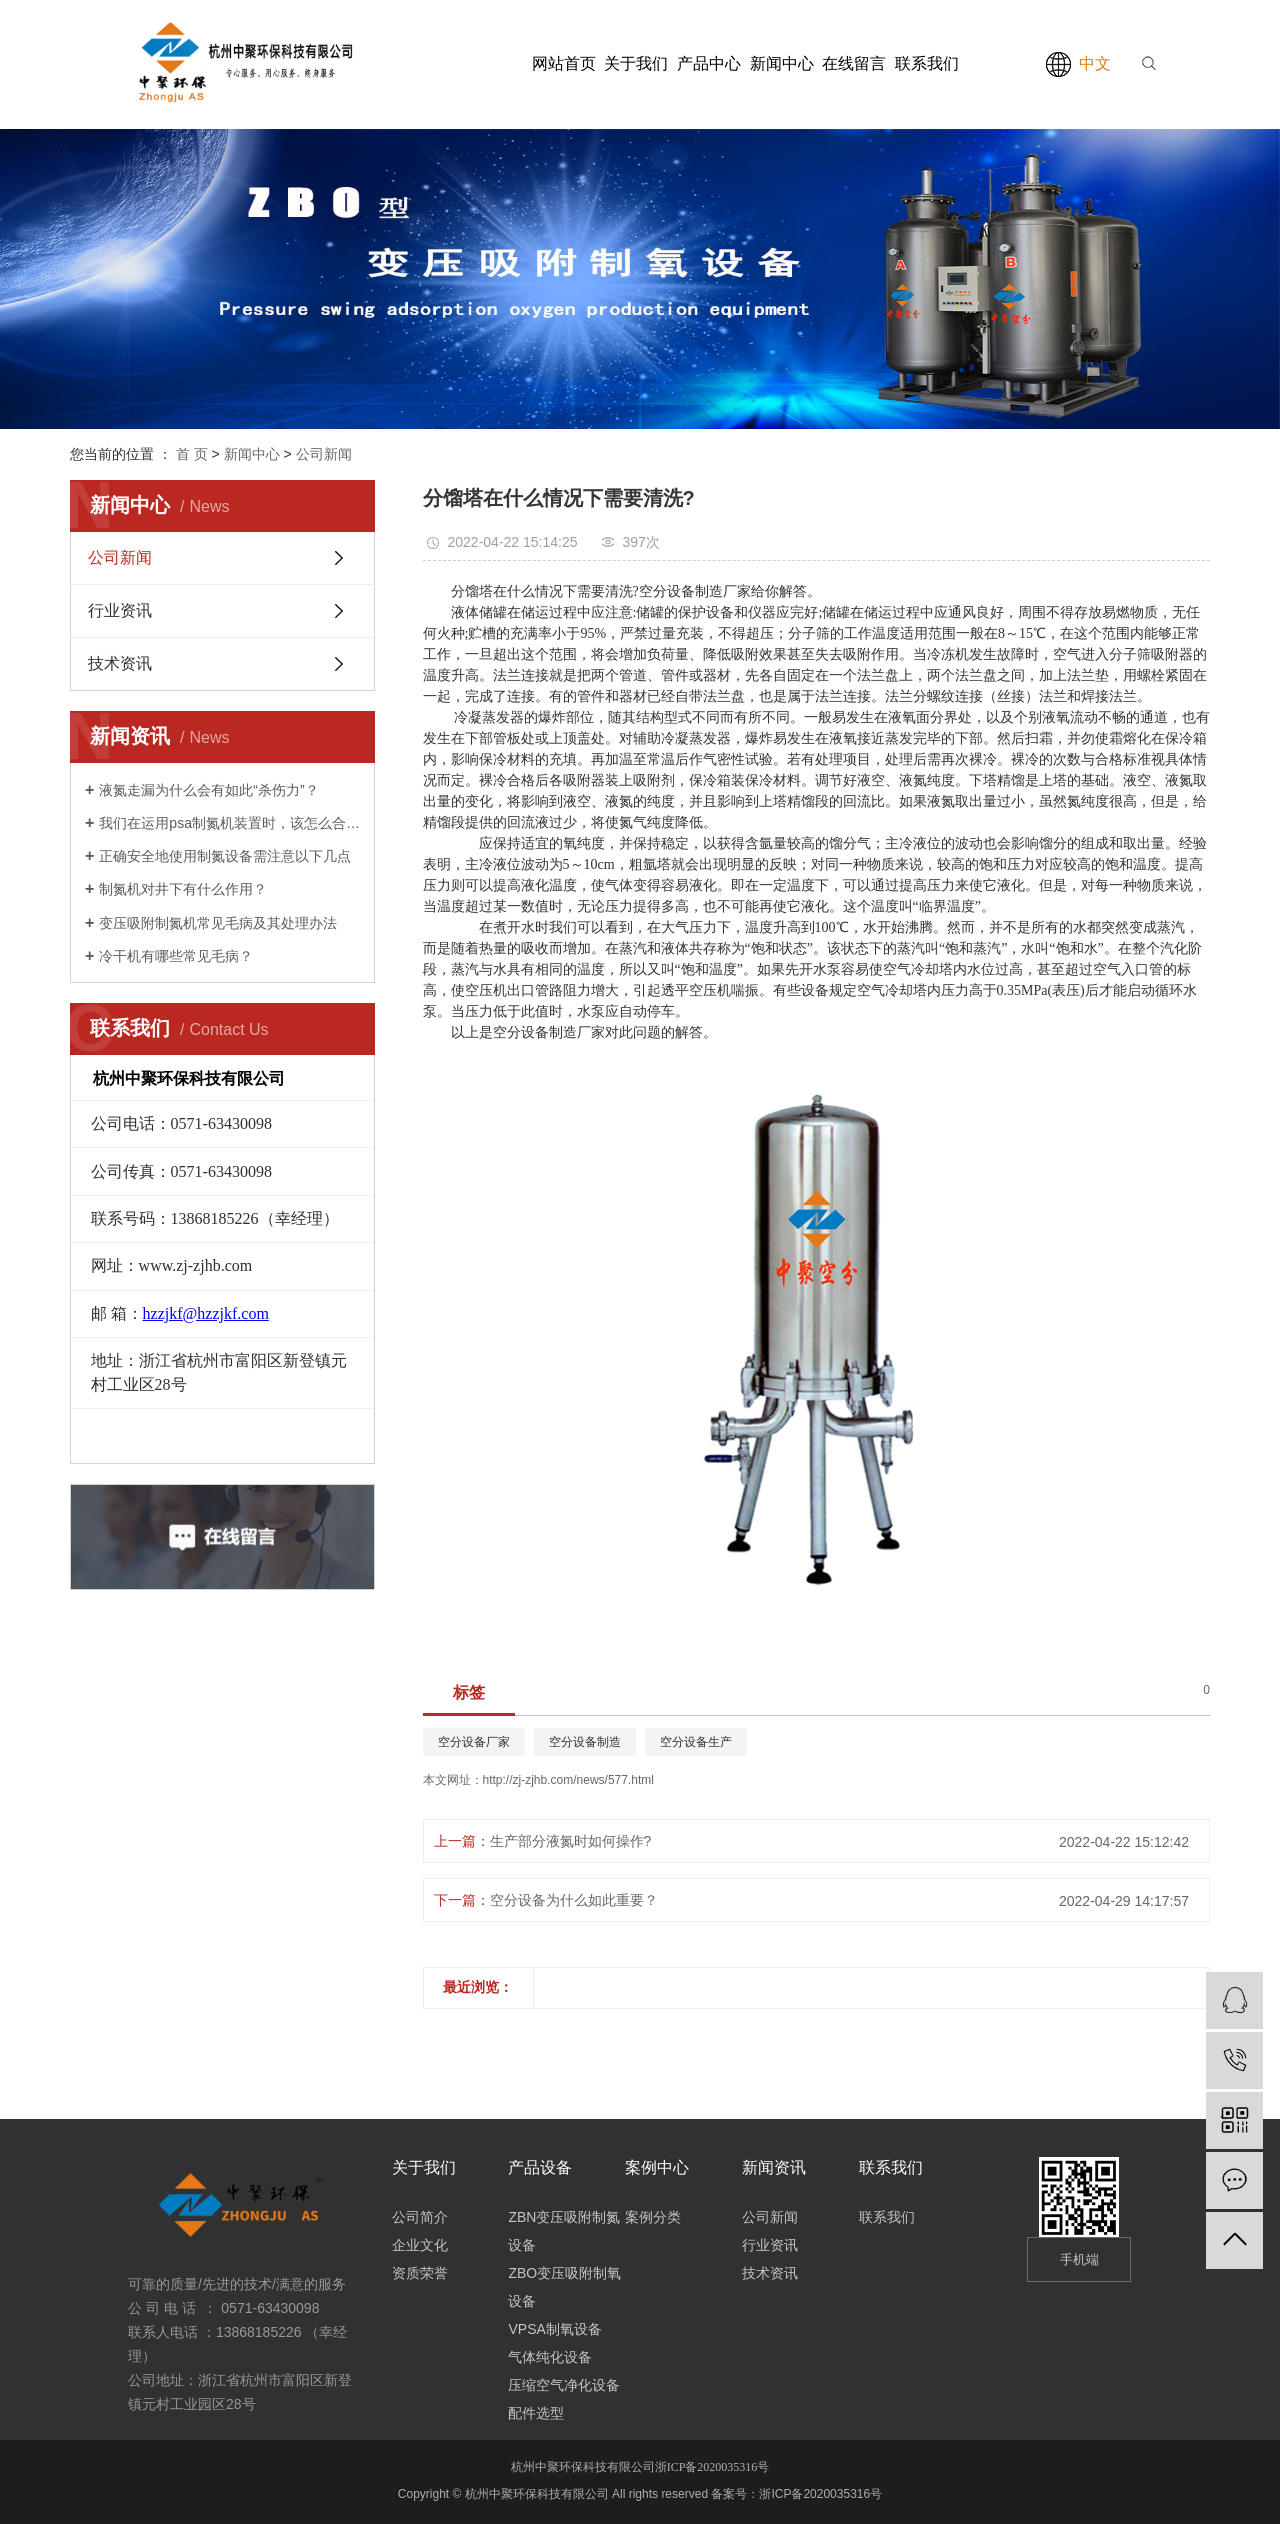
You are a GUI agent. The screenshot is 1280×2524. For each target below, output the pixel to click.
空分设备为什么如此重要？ (574, 1900)
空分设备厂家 (474, 1742)
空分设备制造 (585, 1742)
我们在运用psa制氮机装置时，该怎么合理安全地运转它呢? (229, 823)
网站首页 (564, 63)
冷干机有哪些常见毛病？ (176, 956)
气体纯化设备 (550, 2357)
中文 (1095, 63)
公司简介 (420, 2217)
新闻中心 (782, 63)
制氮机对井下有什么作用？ (183, 889)
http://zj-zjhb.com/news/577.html (568, 1780)
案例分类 (653, 2217)
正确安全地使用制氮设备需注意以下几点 (225, 856)
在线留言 (854, 63)
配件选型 (536, 2413)
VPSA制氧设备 (554, 2329)
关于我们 (636, 63)
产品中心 (709, 63)
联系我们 (927, 63)
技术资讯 (120, 663)
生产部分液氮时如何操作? (571, 1841)
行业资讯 (120, 610)
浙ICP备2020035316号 (712, 2467)
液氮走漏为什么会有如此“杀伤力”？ (208, 790)
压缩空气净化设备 (564, 2385)
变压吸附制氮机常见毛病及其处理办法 (218, 923)
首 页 (192, 454)
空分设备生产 (696, 1742)
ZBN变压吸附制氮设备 (564, 2231)
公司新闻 (324, 454)
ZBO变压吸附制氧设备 (564, 2287)
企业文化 (420, 2245)
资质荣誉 (420, 2273)
